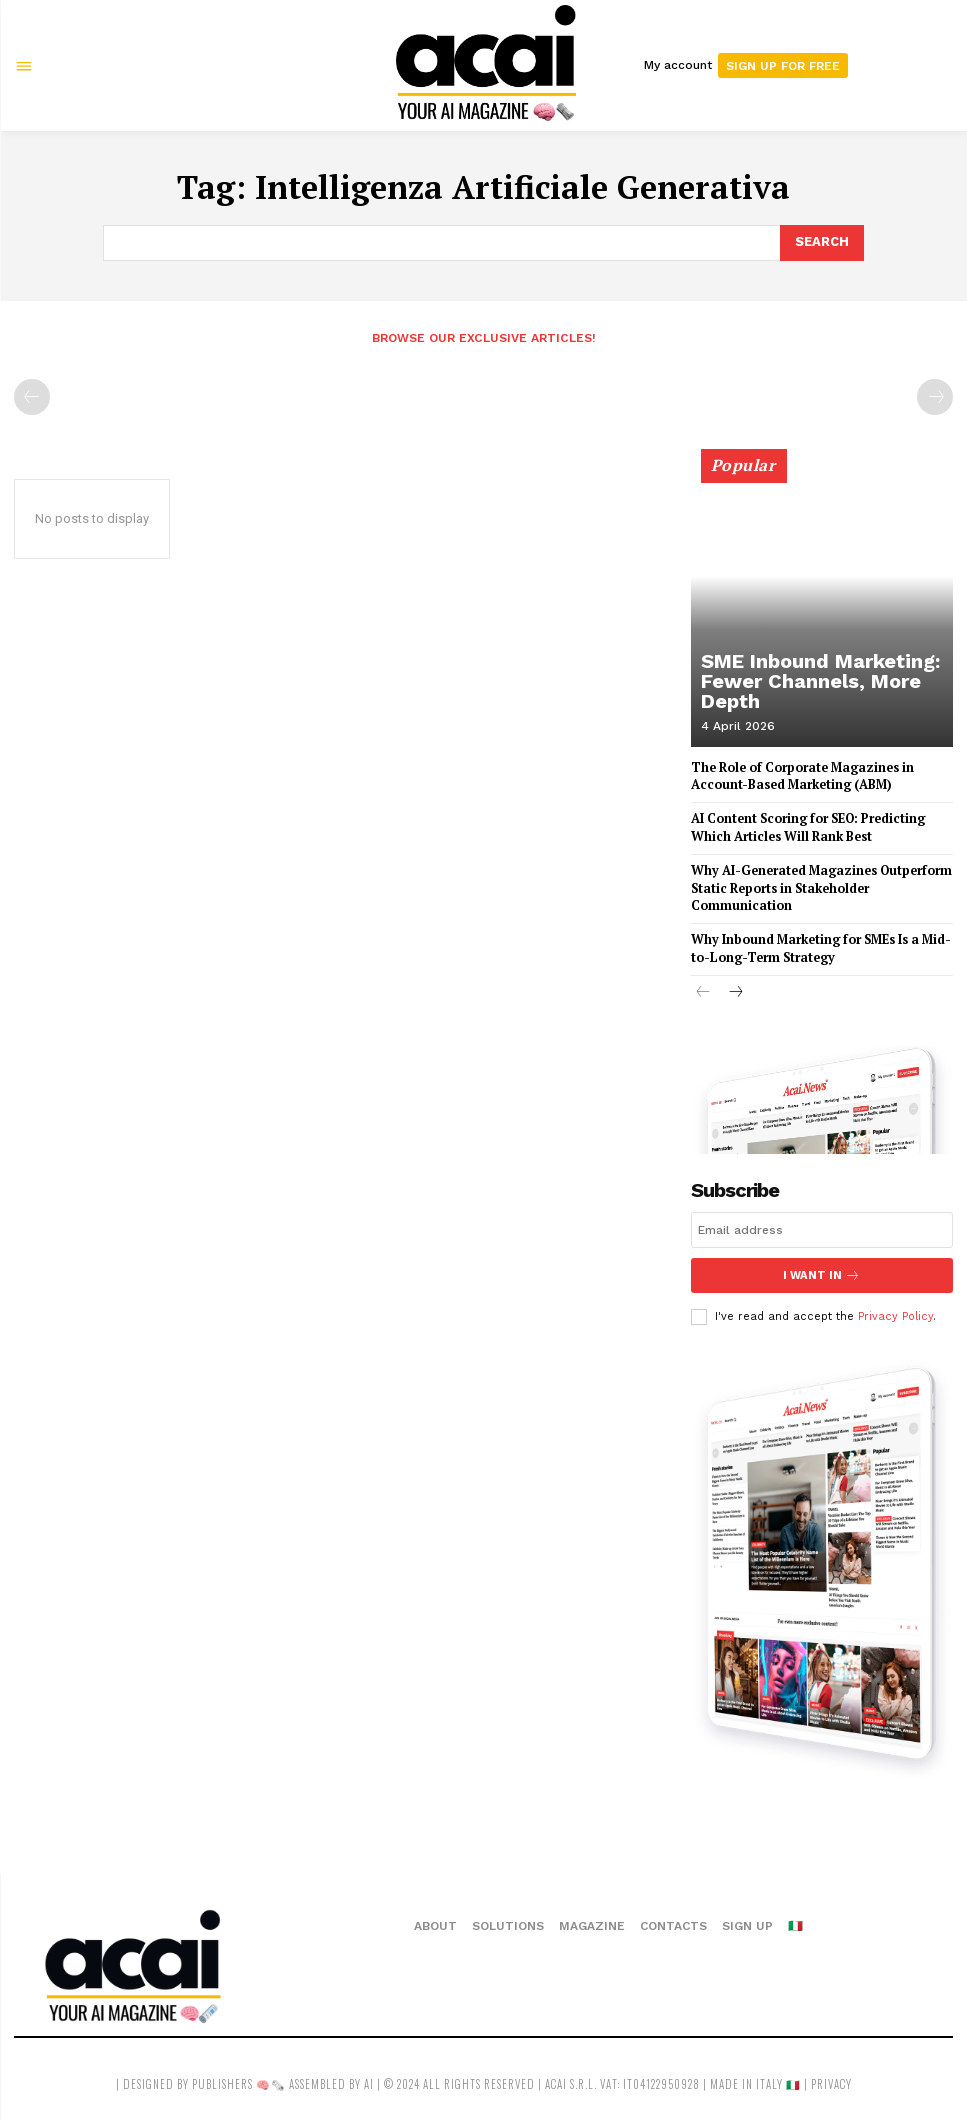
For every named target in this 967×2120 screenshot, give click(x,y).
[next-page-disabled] (935, 396)
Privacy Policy (895, 1310)
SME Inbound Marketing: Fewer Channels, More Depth (818, 694)
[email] (822, 1224)
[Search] (822, 243)
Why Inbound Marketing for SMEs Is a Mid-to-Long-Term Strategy (817, 944)
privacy (831, 2078)
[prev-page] (32, 396)
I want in (822, 1269)
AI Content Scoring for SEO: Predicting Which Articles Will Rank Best (806, 826)
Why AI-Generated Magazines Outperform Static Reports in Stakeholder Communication (817, 885)
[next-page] (735, 988)
